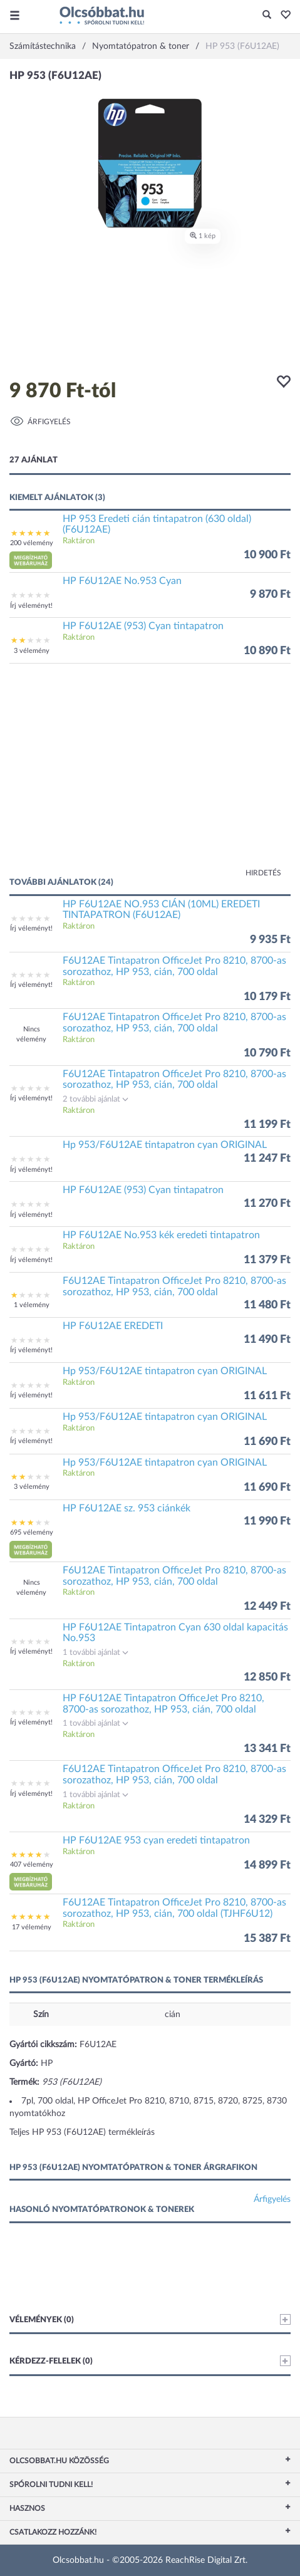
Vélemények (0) (150, 2319)
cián (172, 2014)
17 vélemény (31, 1927)
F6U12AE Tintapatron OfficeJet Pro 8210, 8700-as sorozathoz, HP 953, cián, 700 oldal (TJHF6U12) (174, 1908)
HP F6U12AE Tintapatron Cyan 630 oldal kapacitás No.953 (175, 1633)
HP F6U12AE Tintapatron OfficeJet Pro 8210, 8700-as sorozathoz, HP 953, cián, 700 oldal (163, 1703)
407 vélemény (31, 1864)
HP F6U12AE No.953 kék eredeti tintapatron (161, 1235)
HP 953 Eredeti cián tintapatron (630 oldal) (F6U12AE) (157, 524)
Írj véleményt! (31, 605)
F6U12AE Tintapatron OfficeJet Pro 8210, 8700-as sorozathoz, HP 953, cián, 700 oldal (174, 966)
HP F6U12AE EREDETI (113, 1326)
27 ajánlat (33, 460)
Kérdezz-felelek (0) (150, 2360)
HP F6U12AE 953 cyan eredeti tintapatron (156, 1840)
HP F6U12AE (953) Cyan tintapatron (143, 626)
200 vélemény (31, 543)
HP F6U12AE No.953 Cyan (122, 581)
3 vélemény (31, 650)
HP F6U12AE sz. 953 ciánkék (126, 1508)
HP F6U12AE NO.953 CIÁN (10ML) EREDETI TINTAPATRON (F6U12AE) (161, 909)
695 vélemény (31, 1532)
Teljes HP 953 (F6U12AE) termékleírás (82, 2132)
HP (47, 2063)
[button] (282, 15)
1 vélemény (31, 1304)
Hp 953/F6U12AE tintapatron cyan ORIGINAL (165, 1145)
